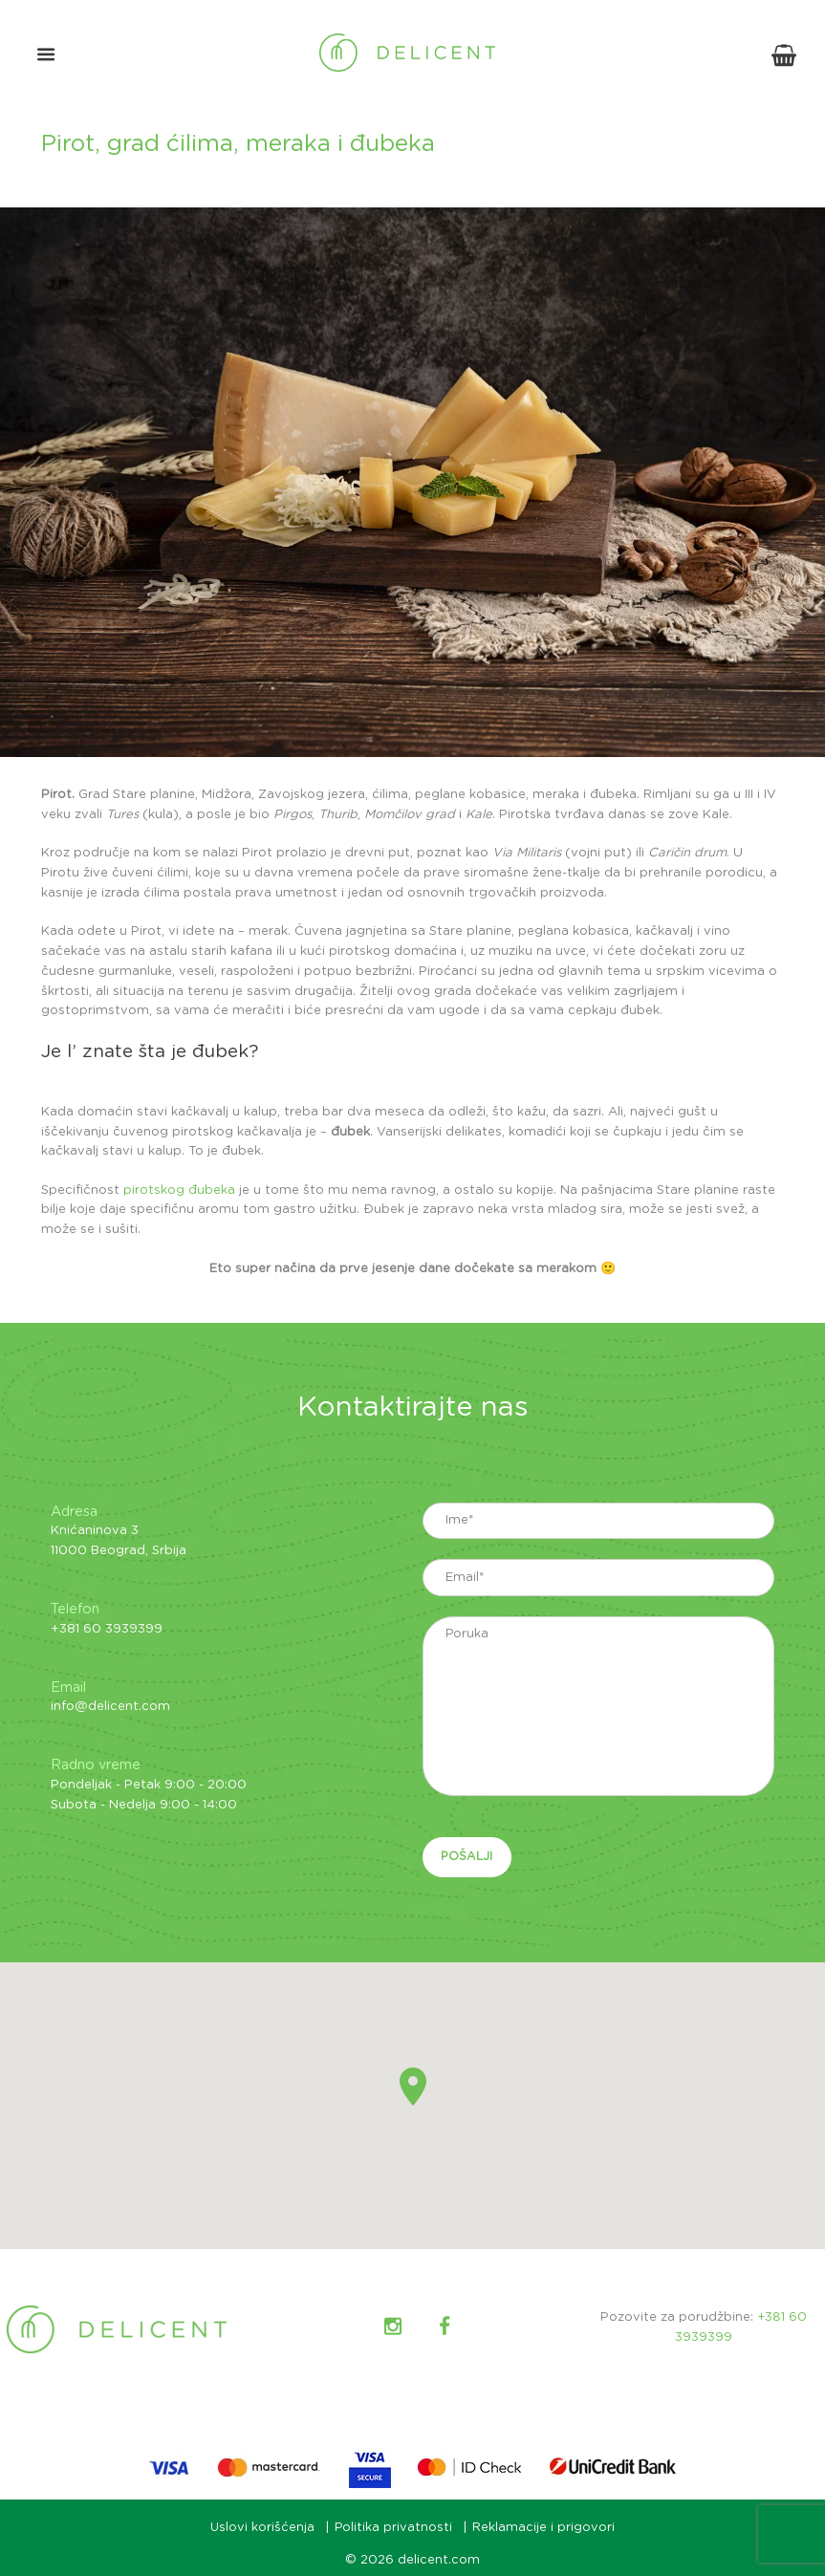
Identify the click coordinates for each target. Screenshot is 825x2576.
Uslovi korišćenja (262, 2529)
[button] (413, 2088)
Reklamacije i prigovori (544, 2529)
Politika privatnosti (394, 2529)
